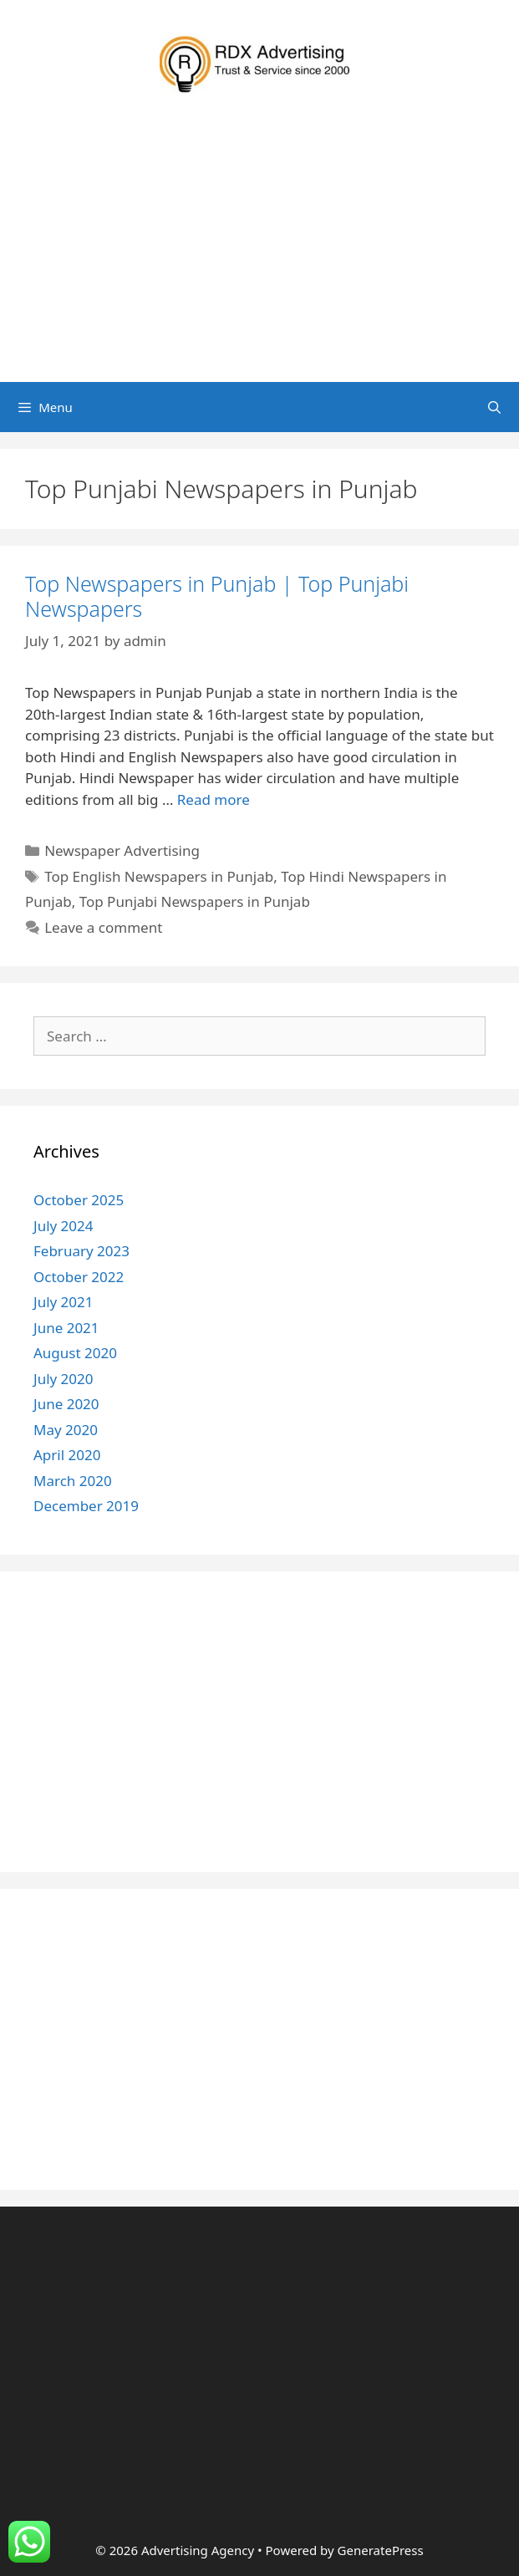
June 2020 (66, 1403)
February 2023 (81, 1250)
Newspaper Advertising (122, 850)
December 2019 (86, 1505)
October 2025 (78, 1199)
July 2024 (63, 1225)
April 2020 (66, 1454)
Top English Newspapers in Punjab (158, 876)
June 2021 (66, 1327)
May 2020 (65, 1429)
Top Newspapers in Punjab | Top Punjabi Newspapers (217, 596)
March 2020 (72, 1480)
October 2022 (78, 1276)
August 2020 (75, 1352)
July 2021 (63, 1301)
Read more (213, 799)
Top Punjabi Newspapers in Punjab (194, 901)
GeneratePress (381, 2550)
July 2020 (63, 1378)
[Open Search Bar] (494, 407)
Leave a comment (103, 927)
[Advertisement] (259, 257)
